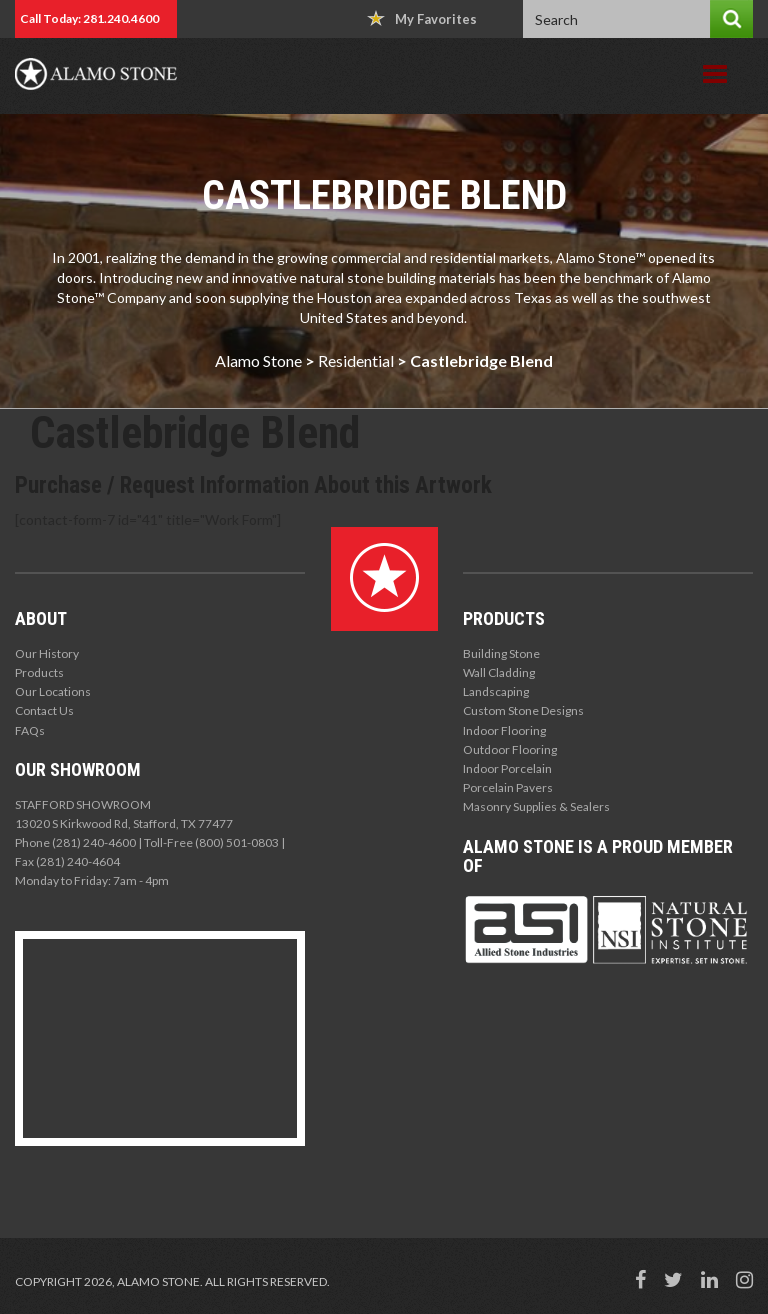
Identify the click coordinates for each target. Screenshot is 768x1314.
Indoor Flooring (504, 730)
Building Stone (501, 653)
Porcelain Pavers (508, 787)
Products (39, 672)
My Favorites (422, 18)
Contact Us (44, 710)
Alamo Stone (258, 360)
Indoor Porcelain (507, 768)
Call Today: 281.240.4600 (89, 18)
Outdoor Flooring (510, 749)
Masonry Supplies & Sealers (536, 806)
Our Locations (53, 691)
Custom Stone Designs (523, 710)
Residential (356, 360)
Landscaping (496, 691)
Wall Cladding (499, 672)
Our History (47, 653)
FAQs (30, 730)
